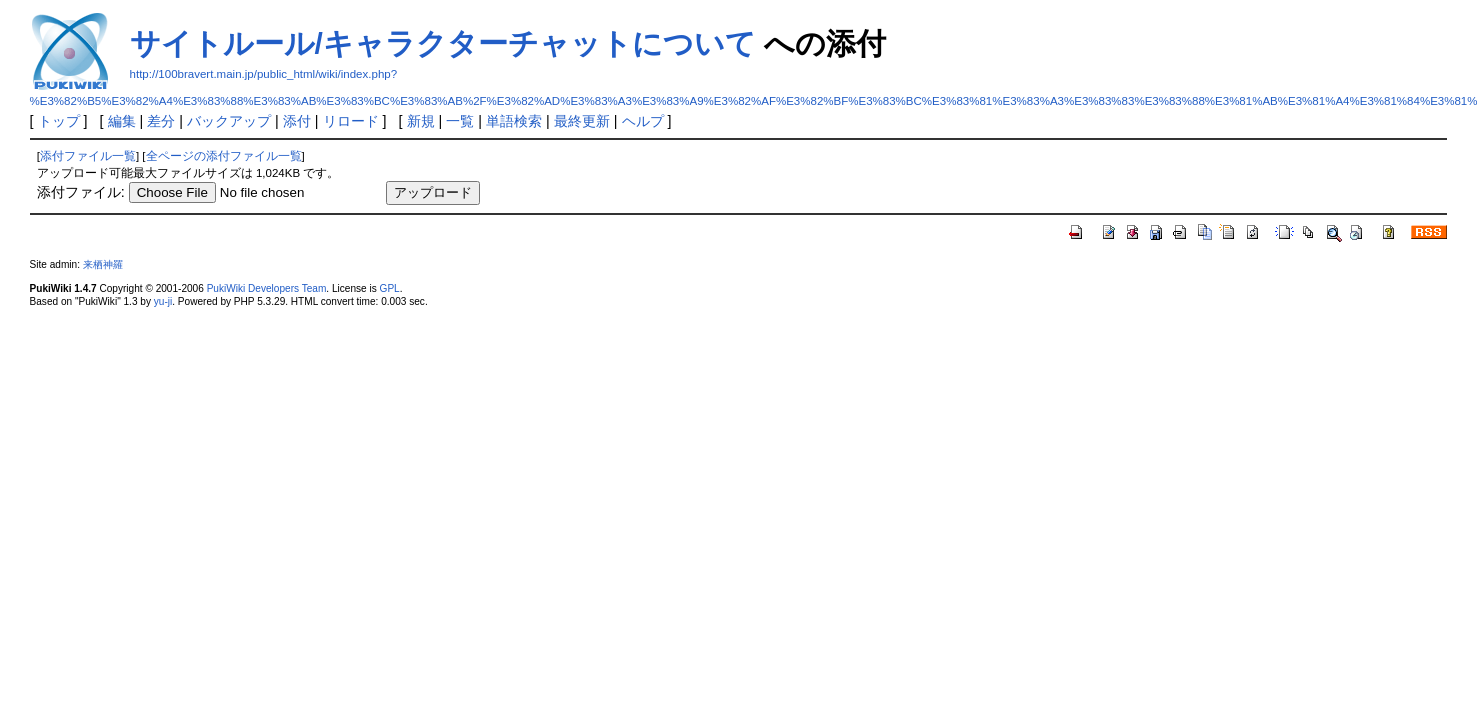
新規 (421, 121)
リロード (351, 121)
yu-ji (163, 301)
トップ (59, 121)
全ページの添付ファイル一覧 (224, 156)
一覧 (460, 121)
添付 (297, 121)
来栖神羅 (103, 264)
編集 (122, 121)
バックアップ (229, 121)
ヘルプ (643, 121)
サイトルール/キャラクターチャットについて (443, 43)
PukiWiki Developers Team (267, 288)
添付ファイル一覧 (88, 156)
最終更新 (582, 121)
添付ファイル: (81, 192)
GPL (390, 288)
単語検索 (514, 121)
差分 (161, 121)
